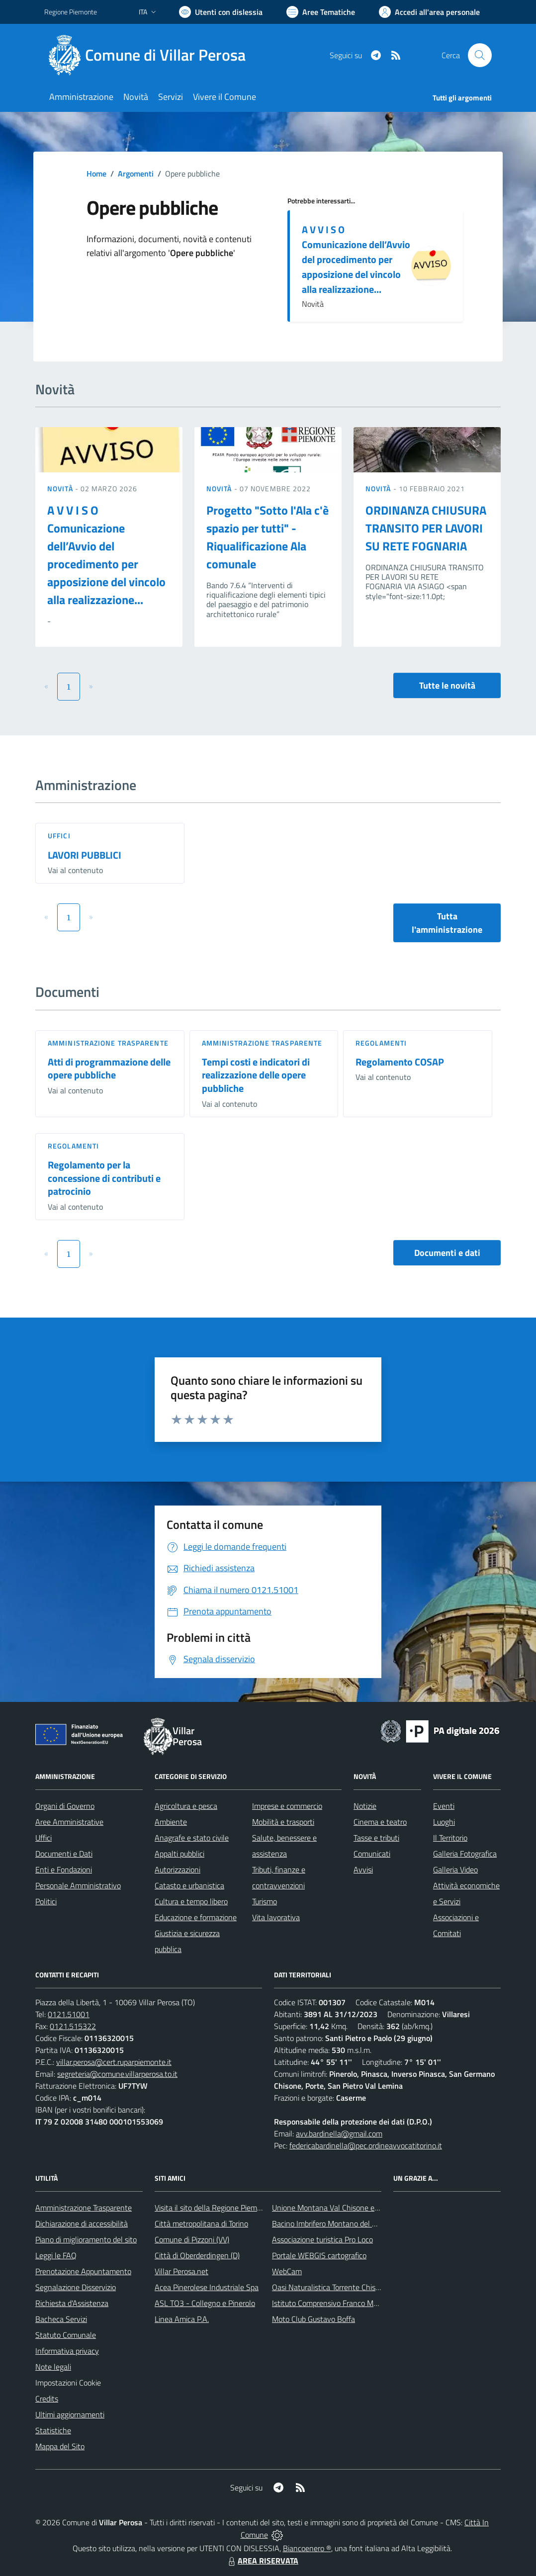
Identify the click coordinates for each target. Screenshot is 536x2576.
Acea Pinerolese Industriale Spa (207, 2287)
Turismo (264, 1901)
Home (96, 173)
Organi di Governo (64, 1806)
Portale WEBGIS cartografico (319, 2255)
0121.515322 (73, 2026)
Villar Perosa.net (181, 2271)
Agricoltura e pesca (186, 1806)
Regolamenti (381, 1043)
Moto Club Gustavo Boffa (313, 2319)
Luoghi (444, 1822)
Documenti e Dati (63, 1854)
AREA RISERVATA (262, 2561)
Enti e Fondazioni (63, 1869)
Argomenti (136, 173)
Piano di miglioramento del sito (86, 2239)
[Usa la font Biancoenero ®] (220, 12)
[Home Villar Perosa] (151, 55)
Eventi (443, 1806)
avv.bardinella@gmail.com (339, 2133)
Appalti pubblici (179, 1854)
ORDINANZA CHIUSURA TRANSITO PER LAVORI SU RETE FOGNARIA (425, 528)
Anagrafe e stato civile (192, 1838)
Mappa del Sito (60, 2446)
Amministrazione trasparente (108, 1043)
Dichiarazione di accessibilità (81, 2223)
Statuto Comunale (65, 2335)
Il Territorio (450, 1838)
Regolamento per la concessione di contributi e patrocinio (104, 1178)
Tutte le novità (447, 685)
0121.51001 (68, 2014)
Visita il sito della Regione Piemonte (213, 2208)
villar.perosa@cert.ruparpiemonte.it (114, 2062)
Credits (46, 2398)
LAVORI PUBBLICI (84, 855)
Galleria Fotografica (465, 1854)
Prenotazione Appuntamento (83, 2271)
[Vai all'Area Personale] (429, 12)
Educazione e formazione (196, 1917)
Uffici (59, 835)
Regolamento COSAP (400, 1061)
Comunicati (372, 1854)
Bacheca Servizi (61, 2319)
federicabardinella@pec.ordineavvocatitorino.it (365, 2145)
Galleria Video (455, 1869)
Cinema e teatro (380, 1822)
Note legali (53, 2367)
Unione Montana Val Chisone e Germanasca (345, 2208)
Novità (61, 488)
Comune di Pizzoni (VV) (192, 2239)
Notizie (365, 1806)
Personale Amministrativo (78, 1885)
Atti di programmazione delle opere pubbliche (109, 1068)
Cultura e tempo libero (191, 1901)
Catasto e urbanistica (189, 1885)
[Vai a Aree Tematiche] (320, 12)
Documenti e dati (447, 1252)
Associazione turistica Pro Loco (322, 2239)
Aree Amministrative (69, 1822)
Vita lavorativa (276, 1917)
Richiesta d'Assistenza (71, 2303)
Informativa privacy (67, 2351)
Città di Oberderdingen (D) (197, 2255)
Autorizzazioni (177, 1869)
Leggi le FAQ (56, 2255)
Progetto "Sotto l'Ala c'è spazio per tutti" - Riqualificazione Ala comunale (267, 537)
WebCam (287, 2271)
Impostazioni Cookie (68, 2383)
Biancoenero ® (307, 2548)
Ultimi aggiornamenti (69, 2414)
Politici (46, 1901)
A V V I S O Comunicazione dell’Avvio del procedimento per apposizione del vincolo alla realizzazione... (356, 259)
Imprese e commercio (287, 1806)
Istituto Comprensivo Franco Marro (329, 2303)
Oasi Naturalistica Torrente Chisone (330, 2287)
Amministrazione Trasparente (83, 2208)
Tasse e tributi (376, 1838)
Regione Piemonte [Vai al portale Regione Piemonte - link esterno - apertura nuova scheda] (70, 11)
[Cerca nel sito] (480, 55)
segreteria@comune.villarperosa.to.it (117, 2074)
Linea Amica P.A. (182, 2319)
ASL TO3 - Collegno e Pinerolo (205, 2303)
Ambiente (171, 1822)
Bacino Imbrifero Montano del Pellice (332, 2223)
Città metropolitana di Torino (201, 2223)
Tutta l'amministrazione (447, 922)
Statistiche (53, 2430)
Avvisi (363, 1869)
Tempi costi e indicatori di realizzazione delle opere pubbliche (256, 1075)
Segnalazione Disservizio (75, 2287)
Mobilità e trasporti (283, 1822)
